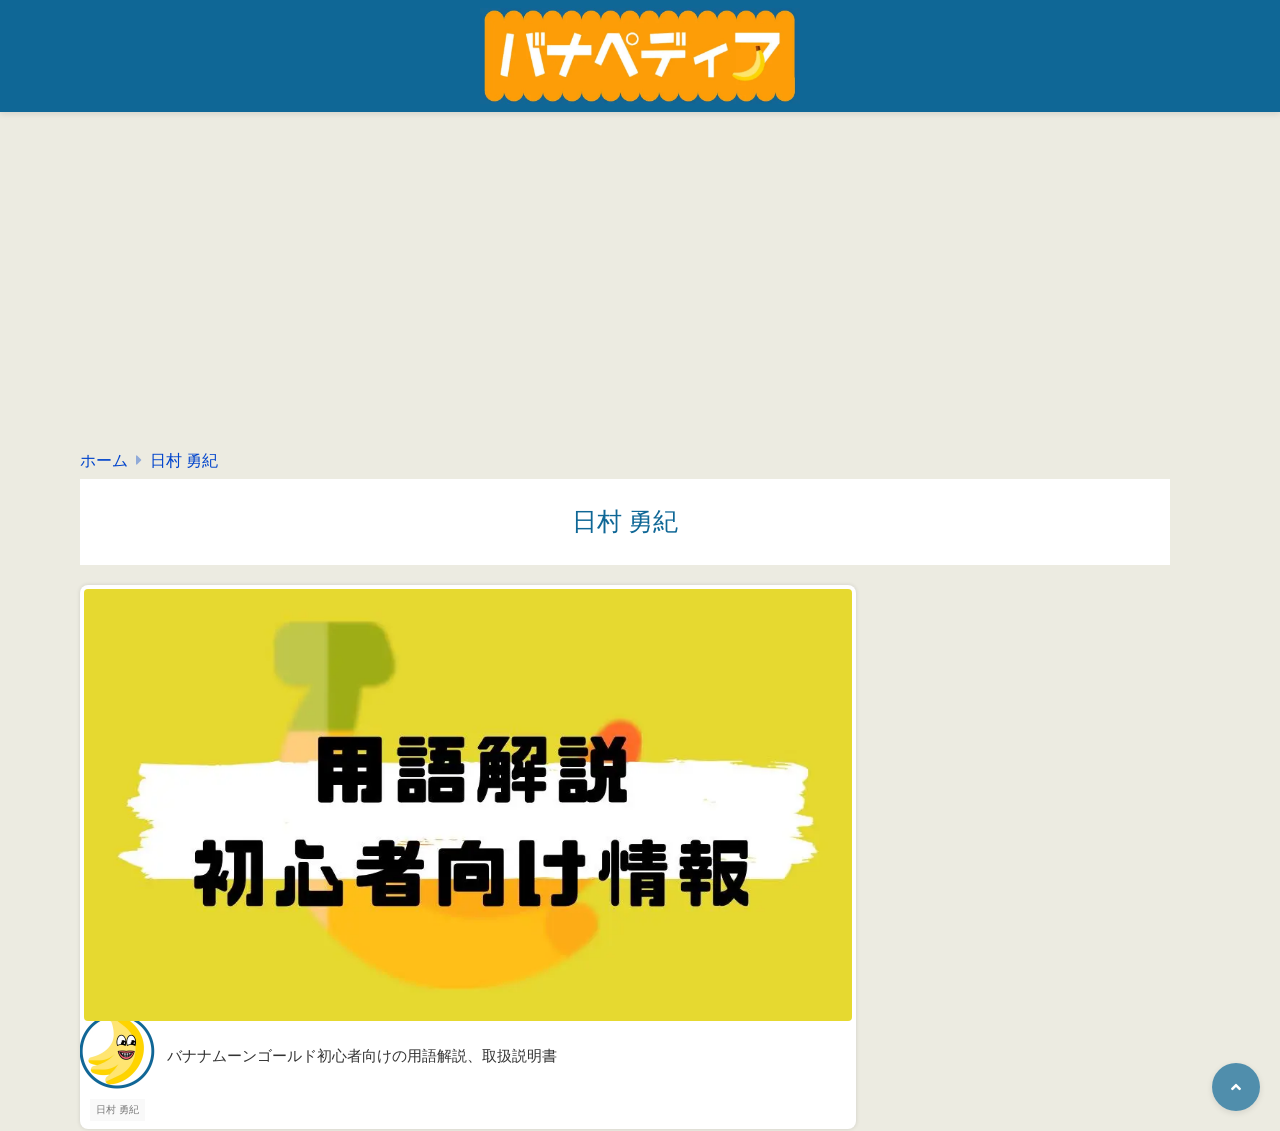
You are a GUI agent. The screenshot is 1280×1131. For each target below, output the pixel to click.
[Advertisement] (640, 262)
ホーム (104, 460)
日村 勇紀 (184, 460)
